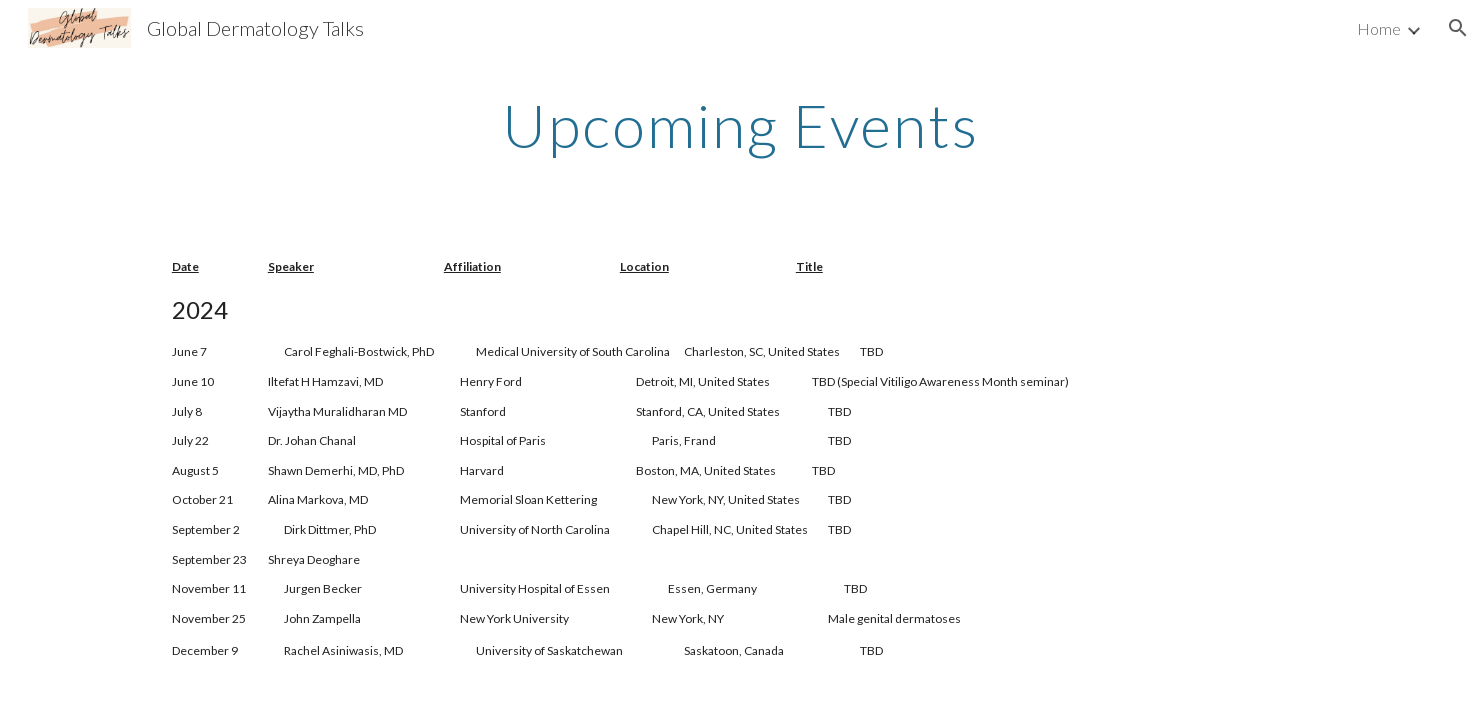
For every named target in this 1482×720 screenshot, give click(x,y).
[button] (1458, 28)
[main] (741, 125)
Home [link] (1379, 28)
